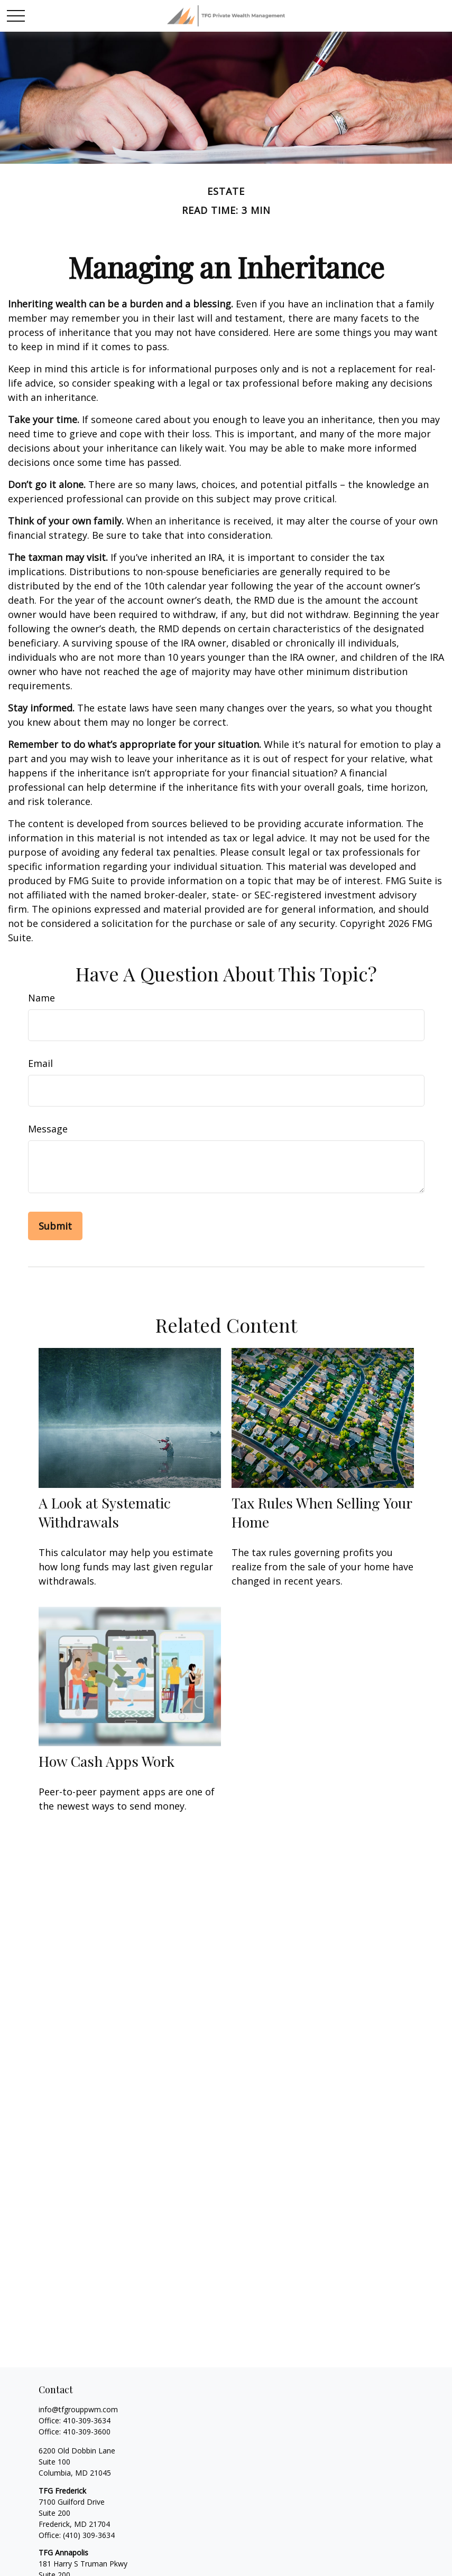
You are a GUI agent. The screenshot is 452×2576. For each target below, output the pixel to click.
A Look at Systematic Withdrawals (105, 1512)
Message (48, 1128)
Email (40, 1063)
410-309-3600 (86, 2432)
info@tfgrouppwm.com (78, 2409)
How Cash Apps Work (106, 1761)
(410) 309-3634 (89, 2535)
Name (41, 997)
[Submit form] (55, 1226)
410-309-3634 (86, 2420)
